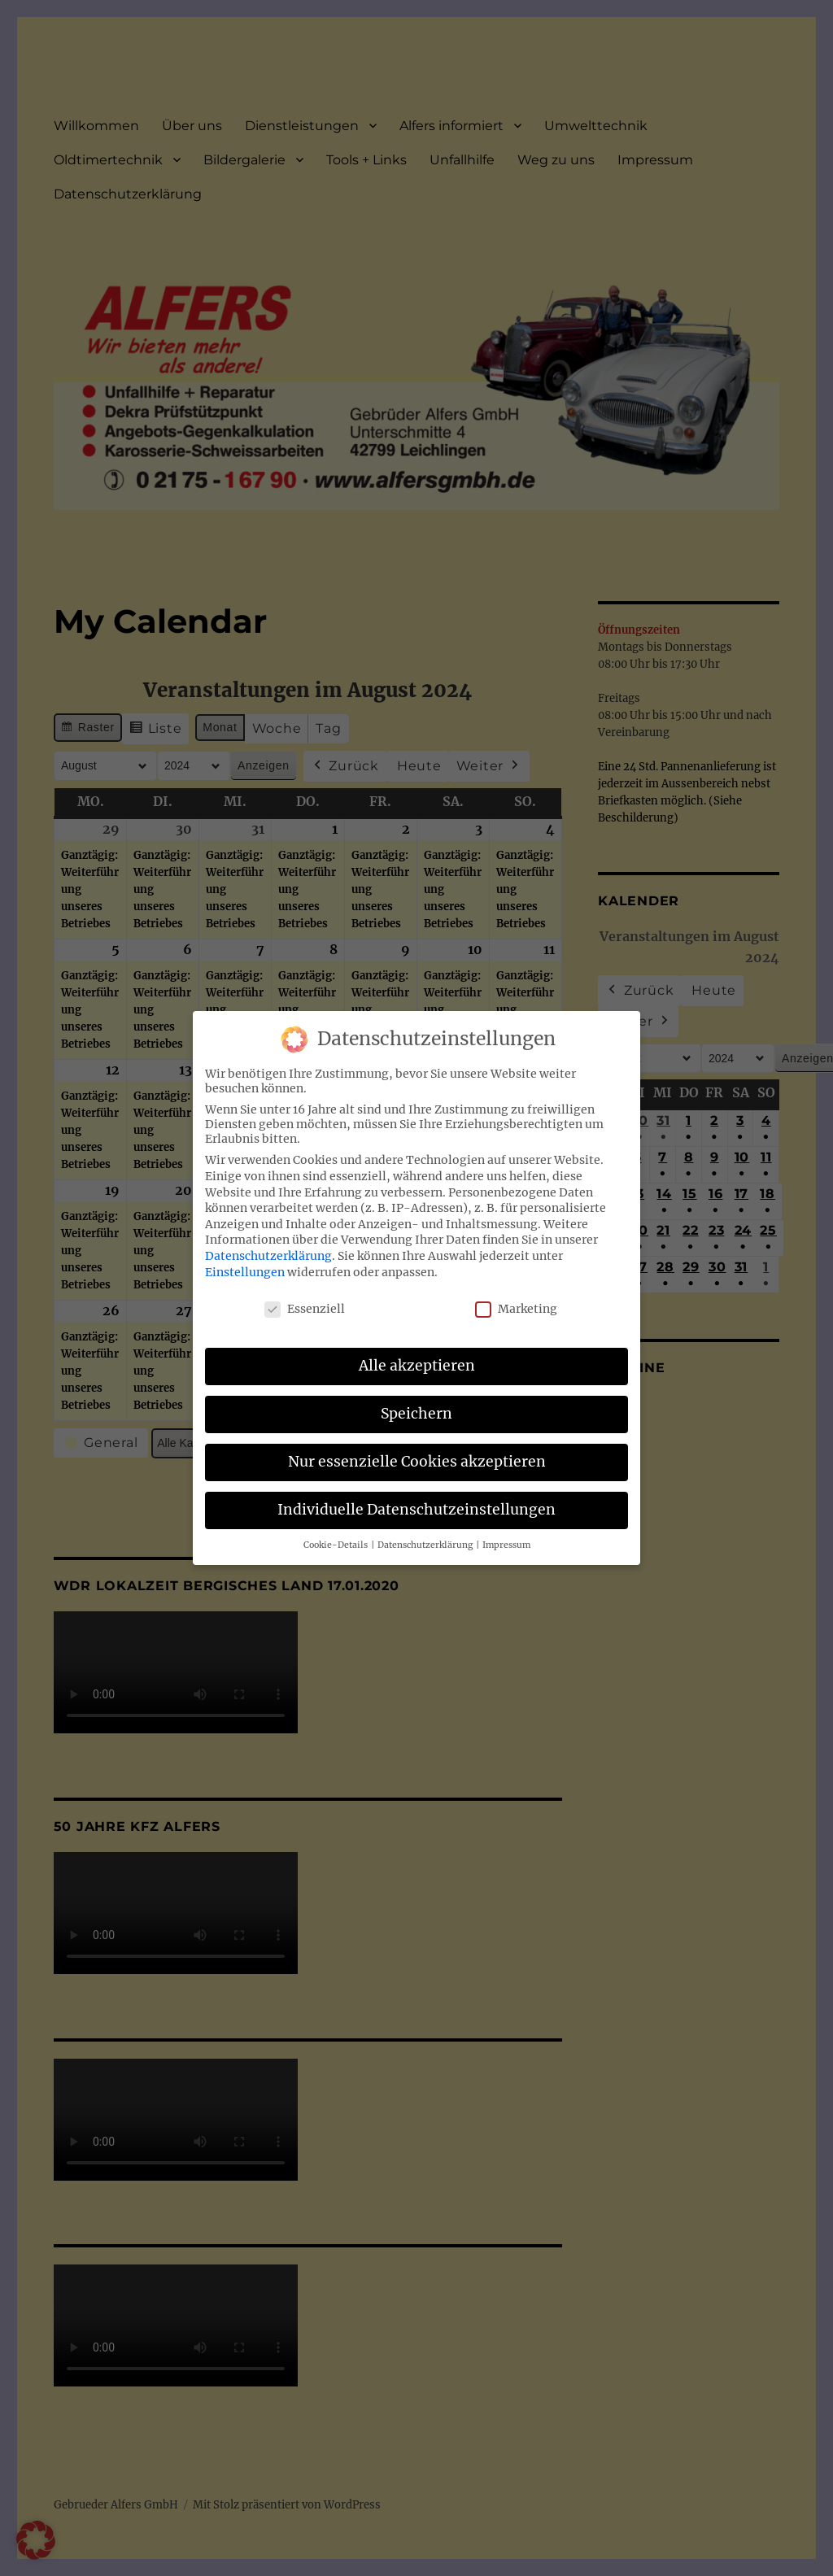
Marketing (516, 1308)
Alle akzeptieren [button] (417, 1366)
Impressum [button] (506, 1545)
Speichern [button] (416, 1414)
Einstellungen (245, 1272)
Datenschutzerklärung (268, 1256)
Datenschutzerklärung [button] (425, 1545)
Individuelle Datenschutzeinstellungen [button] (416, 1510)
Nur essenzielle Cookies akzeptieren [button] (417, 1462)
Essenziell (304, 1308)
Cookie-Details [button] (336, 1545)
